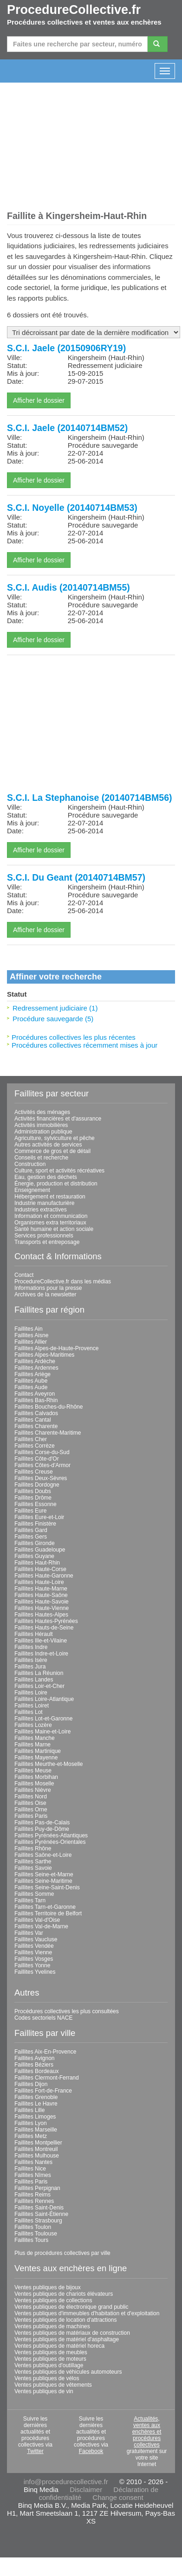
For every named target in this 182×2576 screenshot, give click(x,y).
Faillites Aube (30, 1381)
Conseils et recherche (41, 1157)
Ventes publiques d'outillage (48, 2365)
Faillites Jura (30, 1666)
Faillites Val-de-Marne (41, 1926)
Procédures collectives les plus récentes (74, 1037)
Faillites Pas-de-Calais (42, 1822)
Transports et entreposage (46, 1242)
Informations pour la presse (48, 1288)
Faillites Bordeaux (36, 2071)
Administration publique (43, 1131)
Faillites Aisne (31, 1335)
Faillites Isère (30, 1660)
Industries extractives (40, 1209)
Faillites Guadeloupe (39, 1549)
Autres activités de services (48, 1144)
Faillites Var (28, 1933)
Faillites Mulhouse (36, 2155)
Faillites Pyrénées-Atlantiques (51, 1835)
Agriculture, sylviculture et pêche (54, 1138)
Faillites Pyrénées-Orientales (49, 1842)
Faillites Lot (28, 1712)
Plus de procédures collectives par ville (62, 2253)
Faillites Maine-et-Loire (42, 1731)
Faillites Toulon (32, 2227)
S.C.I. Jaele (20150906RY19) (66, 348)
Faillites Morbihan (36, 1777)
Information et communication (50, 1216)
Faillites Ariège (32, 1374)
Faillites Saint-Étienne (41, 2214)
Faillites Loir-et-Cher (39, 1686)
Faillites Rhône (32, 1848)
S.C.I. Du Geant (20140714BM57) (76, 877)
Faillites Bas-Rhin (36, 1400)
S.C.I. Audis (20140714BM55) (68, 587)
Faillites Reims (32, 2194)
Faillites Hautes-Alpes (41, 1614)
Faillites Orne (30, 1809)
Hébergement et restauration (49, 1196)
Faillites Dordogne (36, 1484)
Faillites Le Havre (36, 2103)
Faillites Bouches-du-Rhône (48, 1407)
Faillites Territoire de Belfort (48, 1913)
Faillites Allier (30, 1342)
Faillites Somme (34, 1894)
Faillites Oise (30, 1803)
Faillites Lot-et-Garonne (43, 1718)
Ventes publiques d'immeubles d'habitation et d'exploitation (86, 2313)
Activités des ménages (42, 1112)
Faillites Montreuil (36, 2149)
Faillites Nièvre (32, 1790)
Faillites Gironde (34, 1543)
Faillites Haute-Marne (40, 1588)
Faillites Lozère (33, 1725)
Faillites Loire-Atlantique (44, 1699)
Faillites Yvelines (35, 1972)
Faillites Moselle (34, 1783)
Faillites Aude (30, 1387)
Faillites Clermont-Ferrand (46, 2077)
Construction (30, 1164)
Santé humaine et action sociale (53, 1229)
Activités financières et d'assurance (57, 1118)
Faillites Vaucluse (35, 1939)
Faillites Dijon (30, 2084)
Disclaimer (86, 2489)
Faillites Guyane (34, 1556)
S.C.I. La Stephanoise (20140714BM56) (89, 797)
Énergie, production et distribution (56, 1183)
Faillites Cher (30, 1439)
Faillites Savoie (33, 1868)
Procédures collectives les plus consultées (66, 2011)
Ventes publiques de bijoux (47, 2287)
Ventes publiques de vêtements (53, 2385)
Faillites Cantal (32, 1420)
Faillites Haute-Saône (41, 1595)
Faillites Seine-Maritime (43, 1881)
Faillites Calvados (36, 1413)
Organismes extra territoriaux (50, 1222)
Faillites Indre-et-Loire (41, 1653)
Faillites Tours (31, 2240)
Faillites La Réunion (38, 1673)
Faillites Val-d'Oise (37, 1920)
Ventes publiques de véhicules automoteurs (68, 2372)
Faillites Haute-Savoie (41, 1601)
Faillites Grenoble (36, 2097)
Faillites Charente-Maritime (47, 1433)
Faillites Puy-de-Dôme (41, 1829)
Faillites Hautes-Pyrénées (46, 1621)
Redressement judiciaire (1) (55, 1008)
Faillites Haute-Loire (39, 1582)
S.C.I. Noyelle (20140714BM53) (72, 507)
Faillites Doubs (32, 1491)
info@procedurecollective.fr (66, 2482)
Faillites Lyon (30, 2123)
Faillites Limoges (35, 2116)
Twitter (35, 2451)
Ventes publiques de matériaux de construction (72, 2333)
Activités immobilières (41, 1125)
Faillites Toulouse (35, 2233)
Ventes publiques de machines (52, 2326)
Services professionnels (43, 1235)
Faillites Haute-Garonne (43, 1575)
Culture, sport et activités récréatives (59, 1170)
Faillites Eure (30, 1510)
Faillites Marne (32, 1744)
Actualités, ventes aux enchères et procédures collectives (147, 2431)
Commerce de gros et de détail (52, 1151)
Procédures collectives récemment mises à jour (84, 1045)
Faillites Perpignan (37, 2188)
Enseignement (32, 1190)
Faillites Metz (30, 2136)
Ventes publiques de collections (53, 2300)
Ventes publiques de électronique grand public (71, 2307)
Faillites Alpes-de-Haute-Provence (56, 1348)
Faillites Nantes (33, 2162)
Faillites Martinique (37, 1751)
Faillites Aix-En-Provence (45, 2051)
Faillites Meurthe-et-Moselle (48, 1764)
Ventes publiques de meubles (50, 2352)
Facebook (91, 2451)
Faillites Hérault (33, 1634)
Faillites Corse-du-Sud (42, 1452)
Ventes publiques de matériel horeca (59, 2346)
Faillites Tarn (30, 1900)
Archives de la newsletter (45, 1294)
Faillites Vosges (33, 1959)
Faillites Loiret (31, 1705)
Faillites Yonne (32, 1965)
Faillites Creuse (33, 1471)
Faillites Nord (30, 1796)
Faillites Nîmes (32, 2175)
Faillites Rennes (34, 2201)
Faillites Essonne (35, 1504)
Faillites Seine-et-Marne (43, 1874)
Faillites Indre (30, 1647)
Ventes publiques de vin (43, 2391)
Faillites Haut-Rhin (37, 1562)
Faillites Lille (29, 2110)
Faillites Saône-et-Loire (43, 1855)
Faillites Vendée (34, 1946)
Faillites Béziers (33, 2064)
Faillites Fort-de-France (43, 2090)
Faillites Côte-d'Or (36, 1458)
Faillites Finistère (35, 1523)
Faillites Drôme (33, 1497)
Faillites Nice (30, 2168)
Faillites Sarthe (32, 1861)
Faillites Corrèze (34, 1446)
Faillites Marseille (35, 2129)
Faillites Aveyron (34, 1394)
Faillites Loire (30, 1692)
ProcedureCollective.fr (74, 10)
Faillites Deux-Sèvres (40, 1478)
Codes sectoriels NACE (43, 2018)
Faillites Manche (34, 1738)
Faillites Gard (30, 1530)
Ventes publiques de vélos (46, 2378)
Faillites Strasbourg (38, 2220)
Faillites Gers (30, 1536)
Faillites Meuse (33, 1770)
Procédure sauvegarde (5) (53, 1019)
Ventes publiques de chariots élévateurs (63, 2294)
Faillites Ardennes (36, 1368)
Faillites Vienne (33, 1952)
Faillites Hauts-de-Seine (43, 1627)
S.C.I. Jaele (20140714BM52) (67, 428)
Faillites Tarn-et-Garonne (45, 1907)
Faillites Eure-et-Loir (39, 1517)
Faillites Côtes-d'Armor (42, 1465)
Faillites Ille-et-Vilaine (40, 1640)
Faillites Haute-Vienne (41, 1608)
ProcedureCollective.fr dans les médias (62, 1281)
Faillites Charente (36, 1426)
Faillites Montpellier (38, 2142)
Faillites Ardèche (34, 1361)
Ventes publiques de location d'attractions (65, 2320)
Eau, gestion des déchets (45, 1177)
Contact (23, 1275)
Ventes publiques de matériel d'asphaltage (66, 2339)
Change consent (117, 2497)
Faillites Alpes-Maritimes (44, 1355)
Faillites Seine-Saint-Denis (47, 1887)
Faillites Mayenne (36, 1757)
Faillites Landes (33, 1679)
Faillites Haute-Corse (40, 1569)
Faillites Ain (28, 1329)
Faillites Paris (30, 1816)
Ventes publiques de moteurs (50, 2359)
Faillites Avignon (34, 2058)
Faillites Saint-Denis (39, 2207)
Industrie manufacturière (44, 1203)
